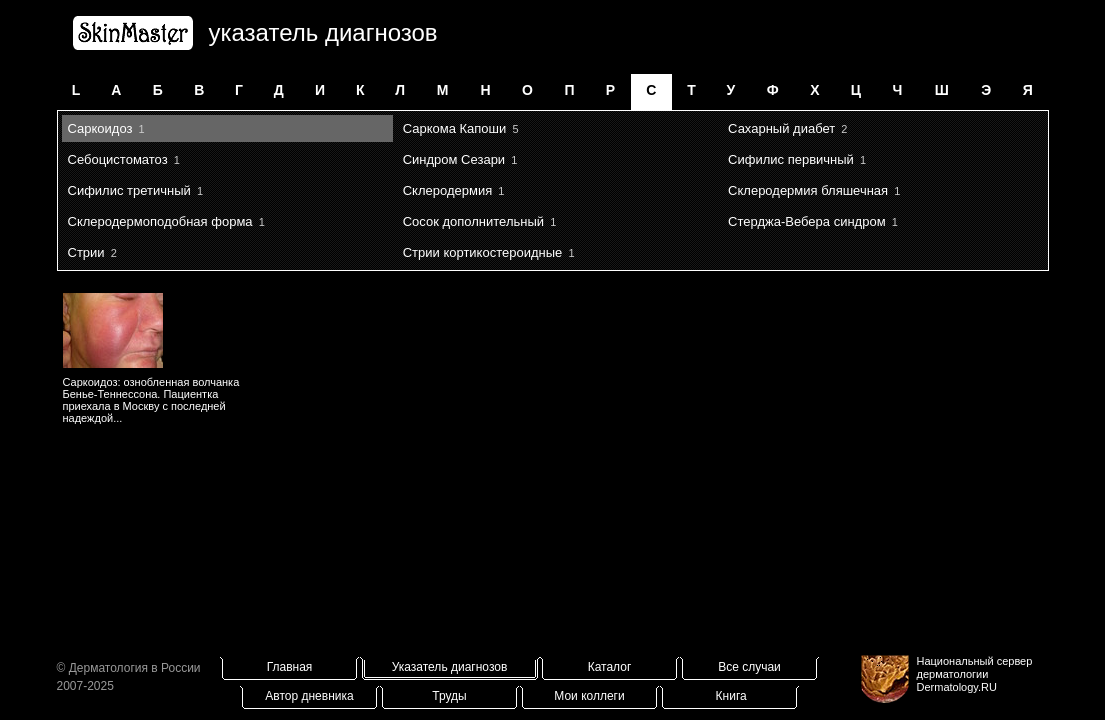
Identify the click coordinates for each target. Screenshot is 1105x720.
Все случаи (749, 667)
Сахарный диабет (781, 128)
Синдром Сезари (454, 159)
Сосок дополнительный (473, 221)
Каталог (610, 667)
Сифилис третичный (129, 190)
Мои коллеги (589, 696)
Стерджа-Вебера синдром (806, 221)
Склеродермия (448, 190)
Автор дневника (309, 696)
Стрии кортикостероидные (483, 252)
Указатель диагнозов (450, 667)
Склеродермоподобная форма (160, 221)
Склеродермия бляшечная (808, 190)
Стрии (86, 252)
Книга (731, 696)
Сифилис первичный (791, 159)
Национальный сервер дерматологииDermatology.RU (975, 674)
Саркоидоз (100, 128)
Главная (290, 667)
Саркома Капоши (455, 128)
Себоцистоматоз (118, 159)
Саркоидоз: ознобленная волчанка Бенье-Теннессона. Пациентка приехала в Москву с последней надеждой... (151, 400)
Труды (449, 696)
